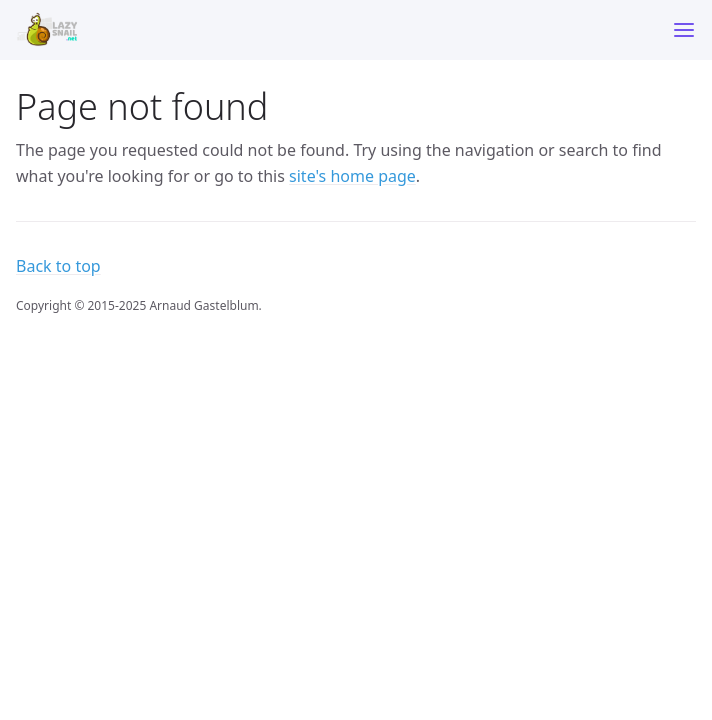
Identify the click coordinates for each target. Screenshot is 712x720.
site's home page (352, 176)
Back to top (58, 266)
